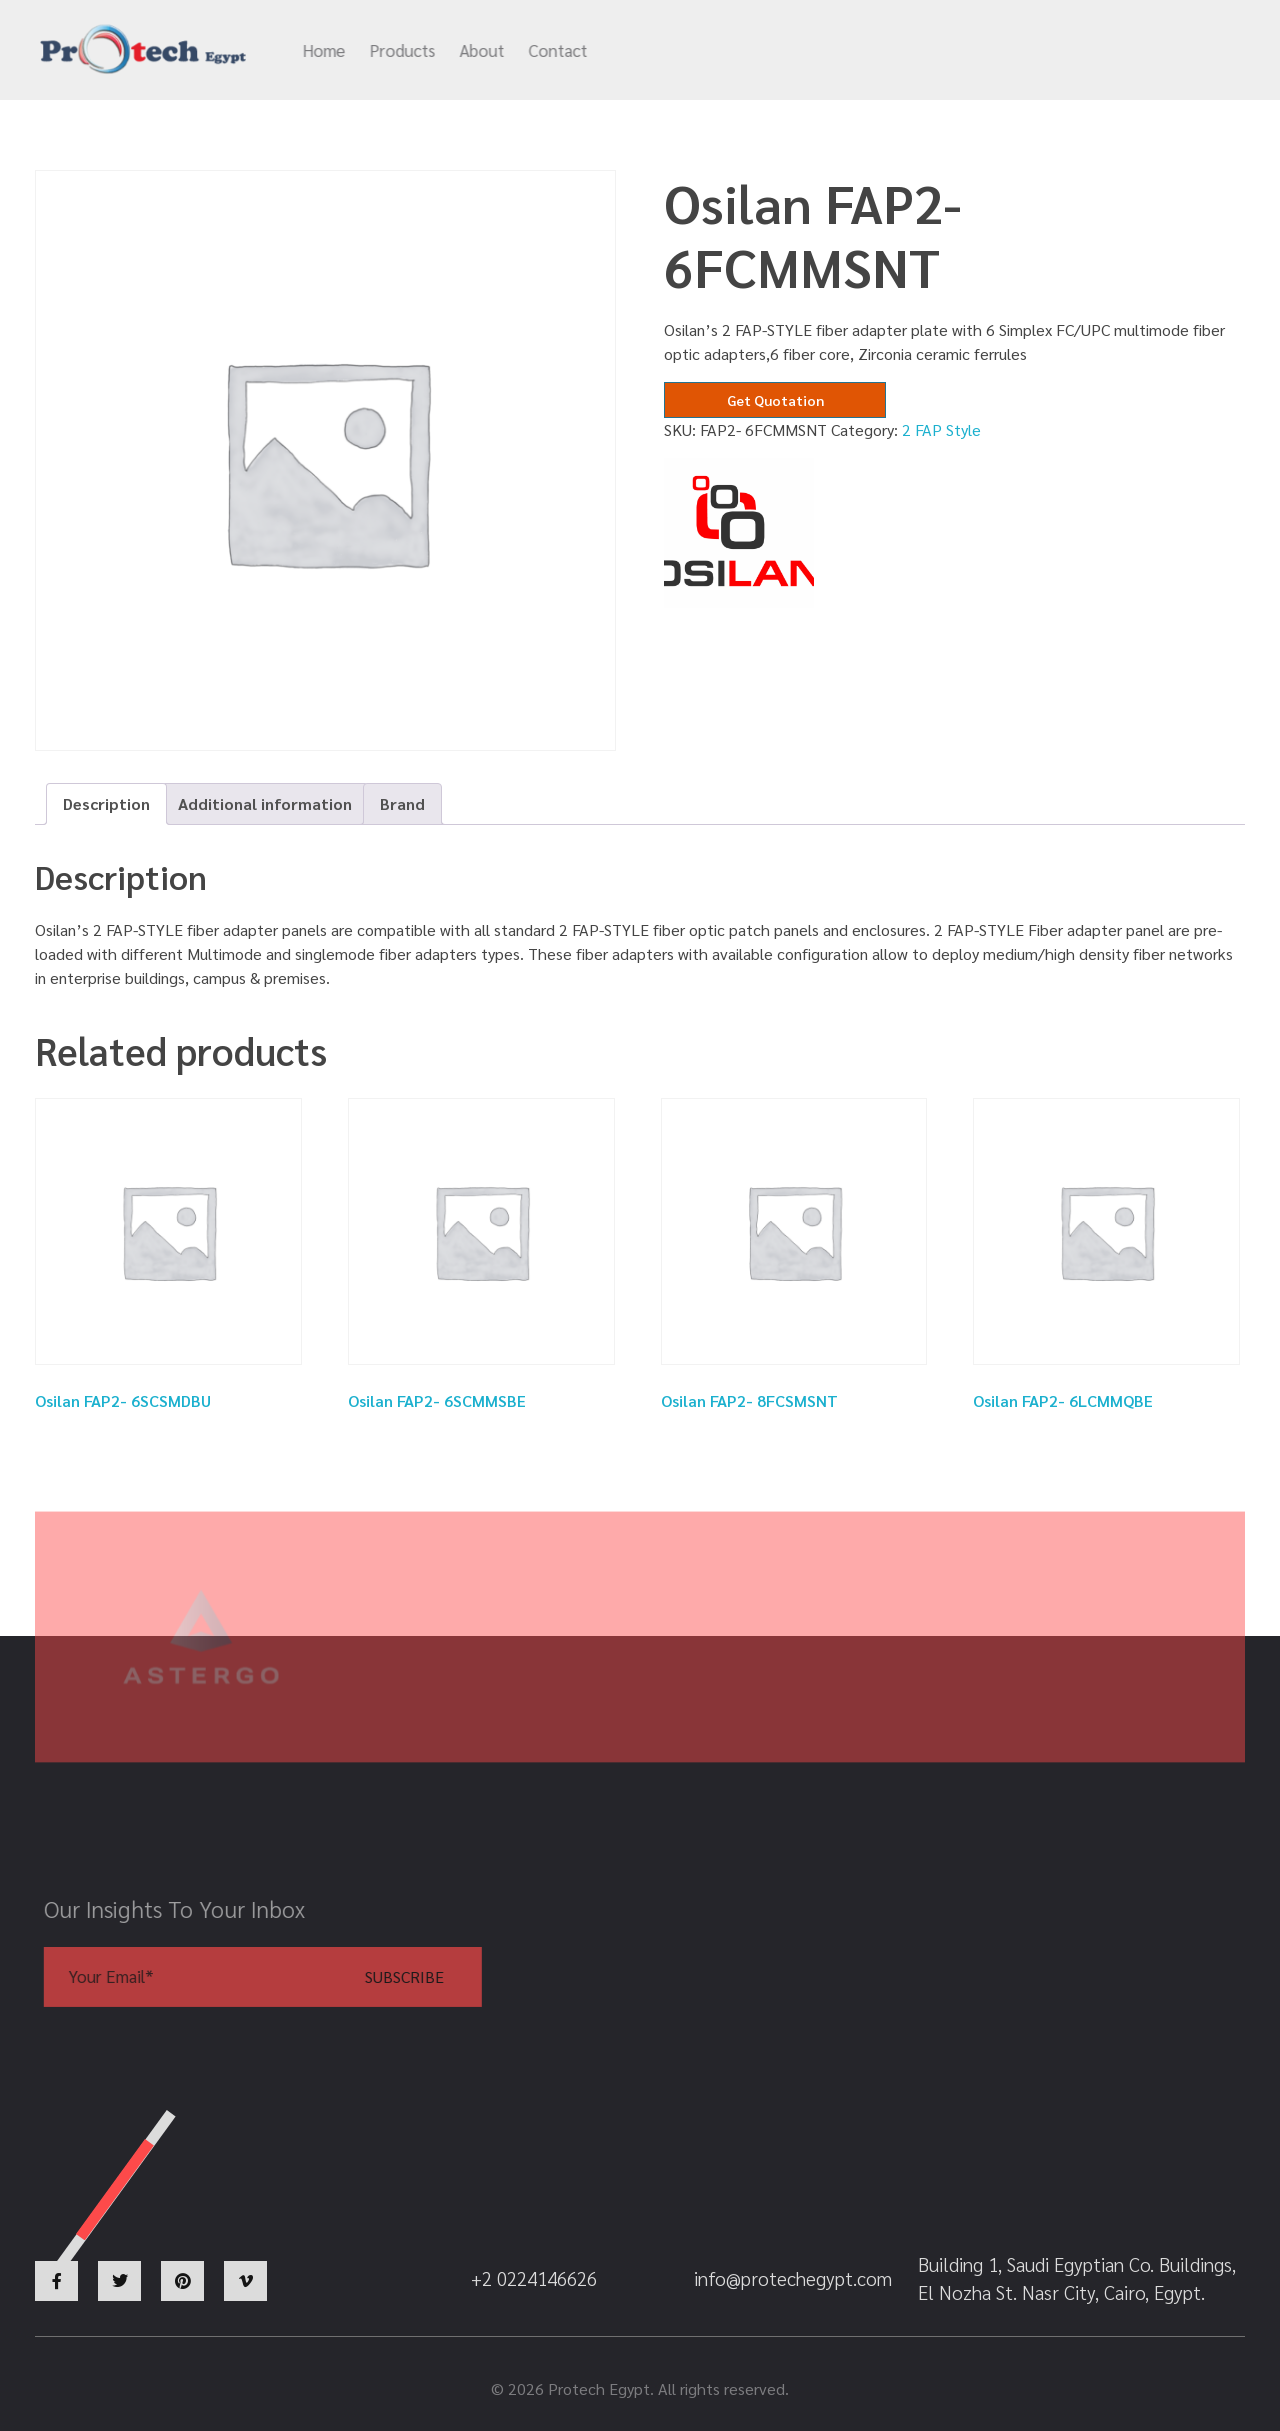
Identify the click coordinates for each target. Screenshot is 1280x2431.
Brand (402, 803)
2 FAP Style (941, 429)
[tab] (106, 804)
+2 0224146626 (977, 51)
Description (106, 803)
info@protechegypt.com (775, 51)
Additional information (265, 803)
